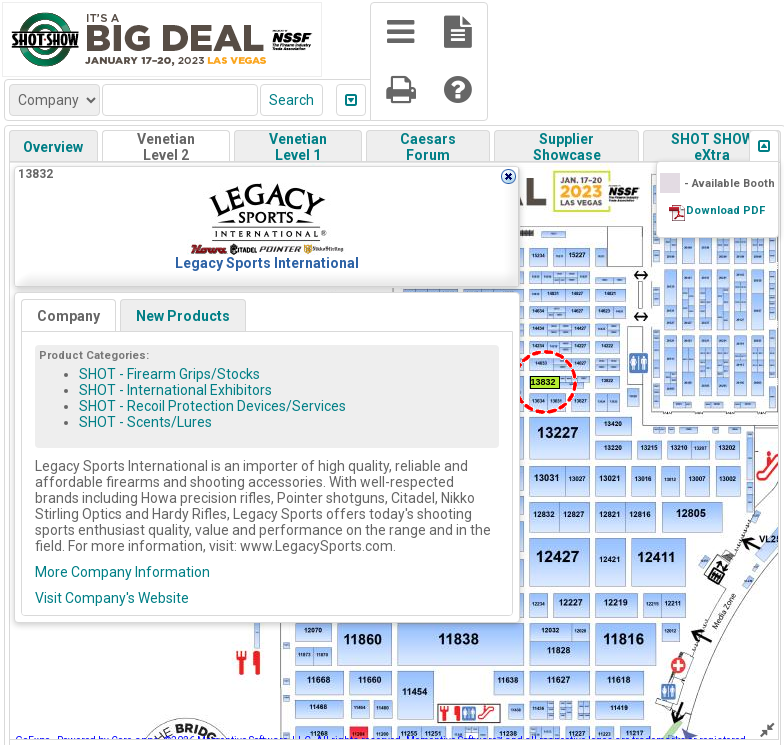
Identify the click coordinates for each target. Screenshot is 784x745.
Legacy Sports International (267, 263)
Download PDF (725, 210)
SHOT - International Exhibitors (175, 390)
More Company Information (122, 572)
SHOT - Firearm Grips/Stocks (169, 374)
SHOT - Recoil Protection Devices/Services (212, 406)
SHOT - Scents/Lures (145, 422)
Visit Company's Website (112, 598)
